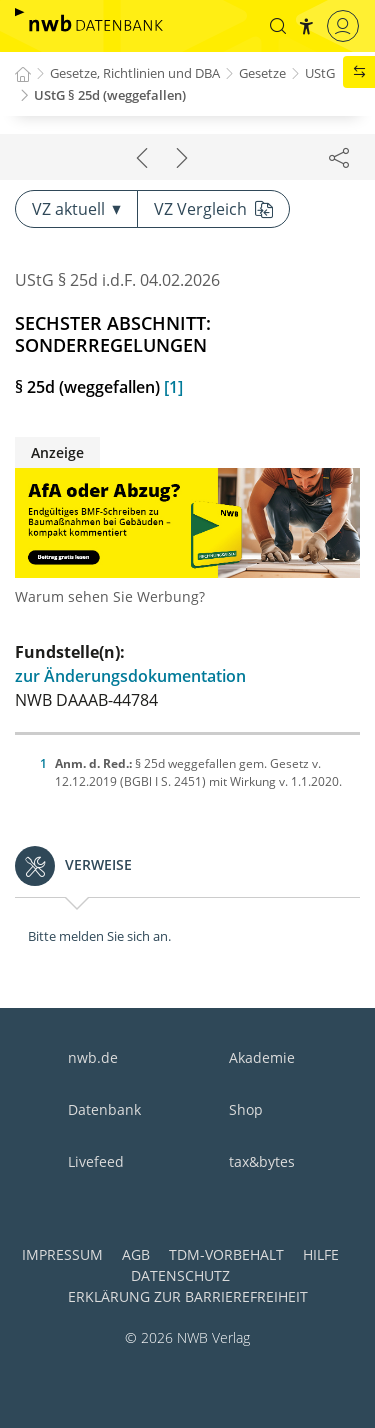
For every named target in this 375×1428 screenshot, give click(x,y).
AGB (136, 1254)
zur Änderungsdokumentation (130, 676)
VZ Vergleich (213, 209)
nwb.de (93, 1057)
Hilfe (321, 1254)
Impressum (62, 1254)
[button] (278, 26)
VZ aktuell (76, 209)
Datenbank (104, 1109)
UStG (320, 73)
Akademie (262, 1057)
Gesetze (262, 73)
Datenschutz (180, 1275)
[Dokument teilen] (339, 157)
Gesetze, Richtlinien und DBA (135, 73)
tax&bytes (262, 1161)
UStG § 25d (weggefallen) (110, 95)
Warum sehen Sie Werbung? (110, 596)
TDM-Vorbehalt (226, 1254)
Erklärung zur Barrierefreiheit (188, 1296)
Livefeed (96, 1161)
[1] (173, 387)
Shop (246, 1109)
